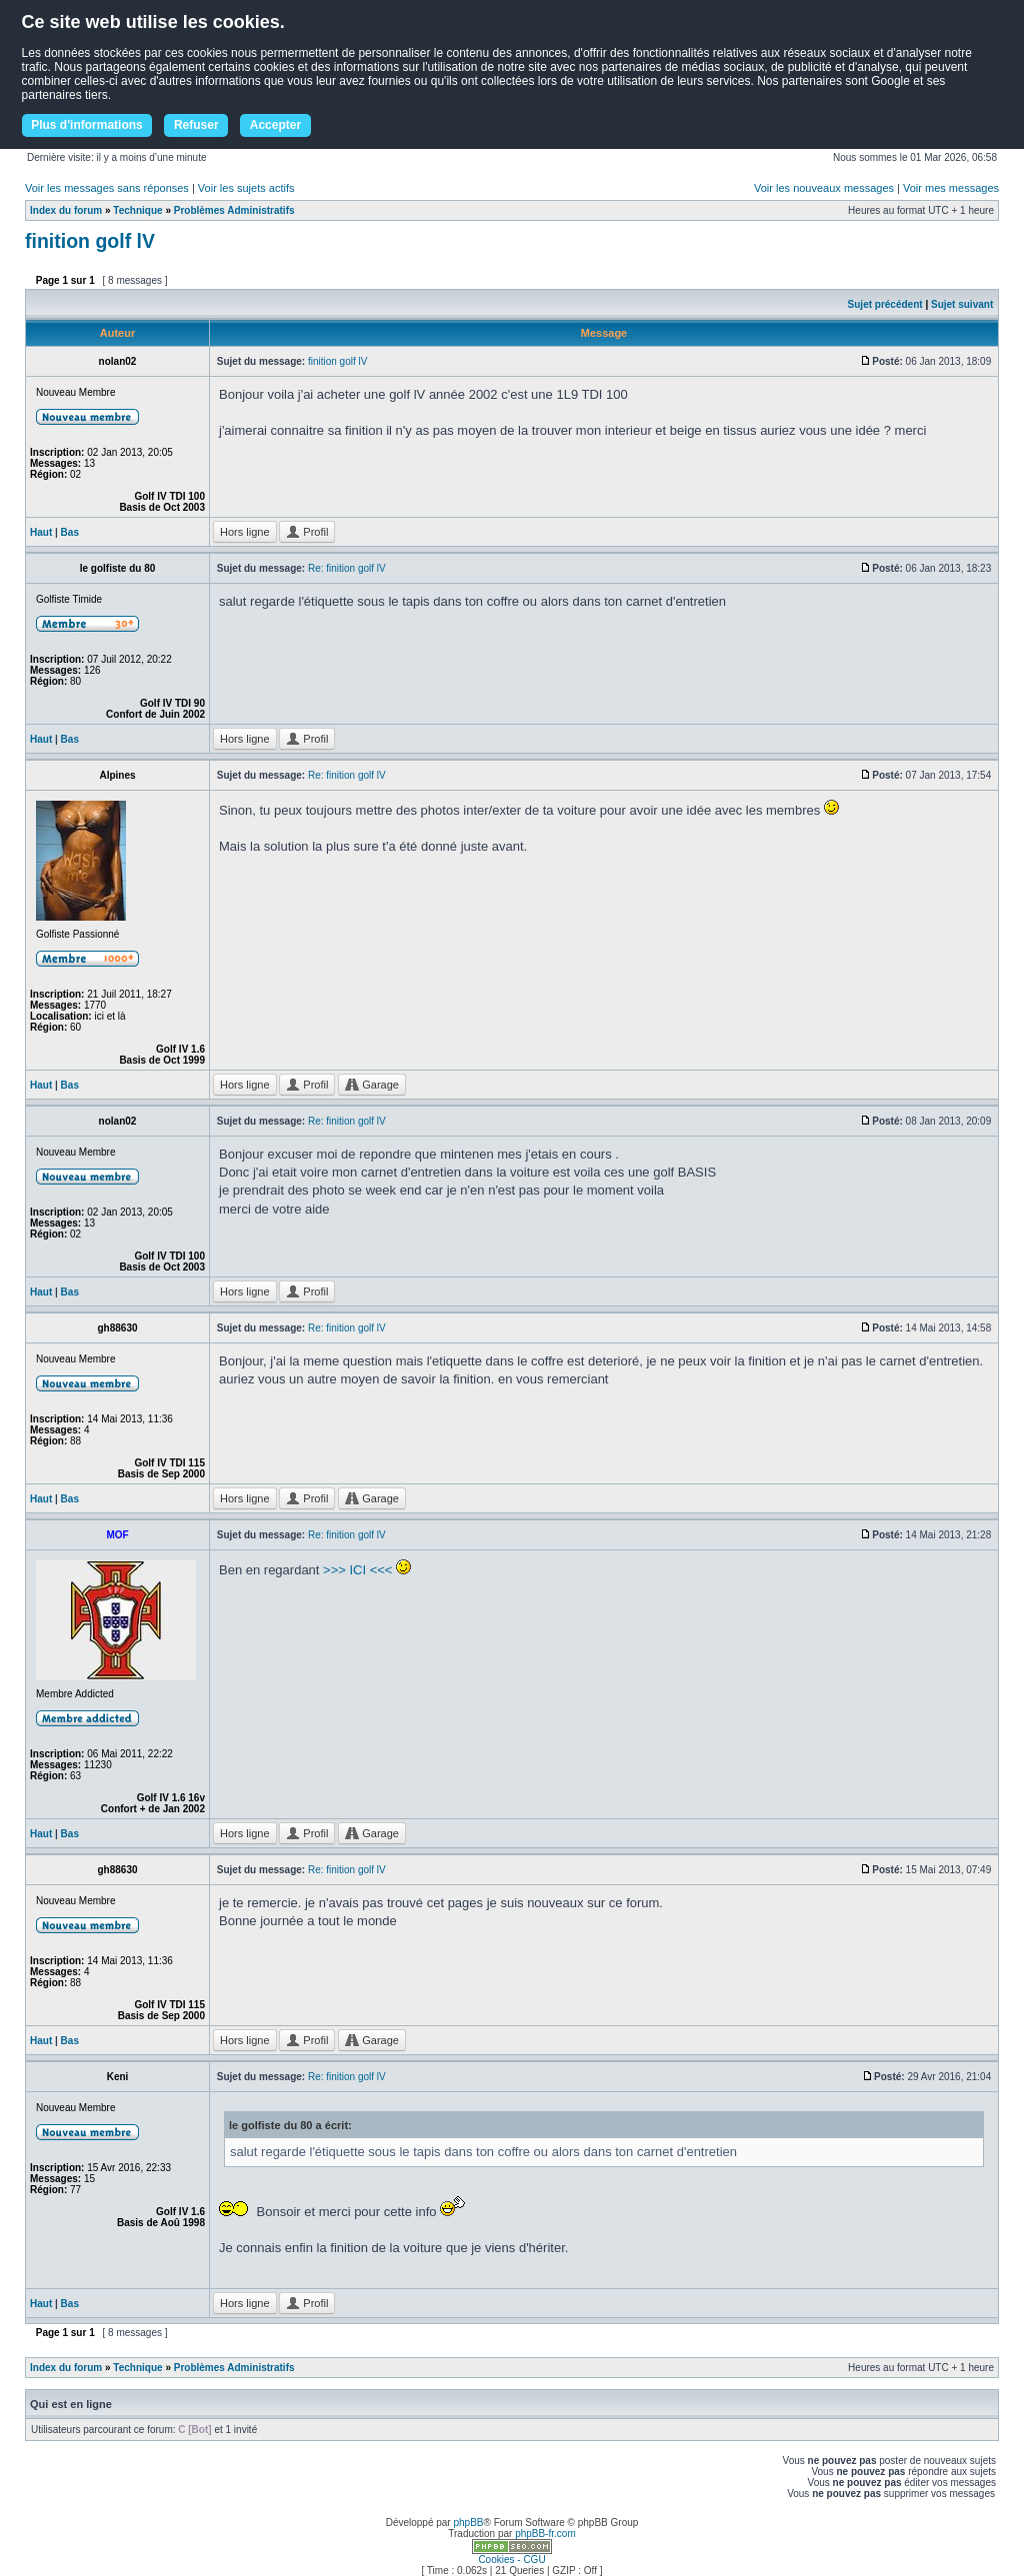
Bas (70, 532)
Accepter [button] (275, 125)
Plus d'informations (87, 125)
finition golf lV (90, 241)
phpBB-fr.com (545, 2533)
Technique (137, 210)
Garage (372, 1085)
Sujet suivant (962, 304)
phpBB (468, 2522)
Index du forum (66, 210)
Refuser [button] (196, 125)
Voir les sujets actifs (246, 188)
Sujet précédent (885, 304)
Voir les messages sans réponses (107, 188)
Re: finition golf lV (347, 568)
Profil (307, 532)
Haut (41, 532)
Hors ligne (245, 532)
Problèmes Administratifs (234, 210)
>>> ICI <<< (357, 1569)
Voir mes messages (951, 188)
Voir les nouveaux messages (824, 188)
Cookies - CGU (511, 2559)
